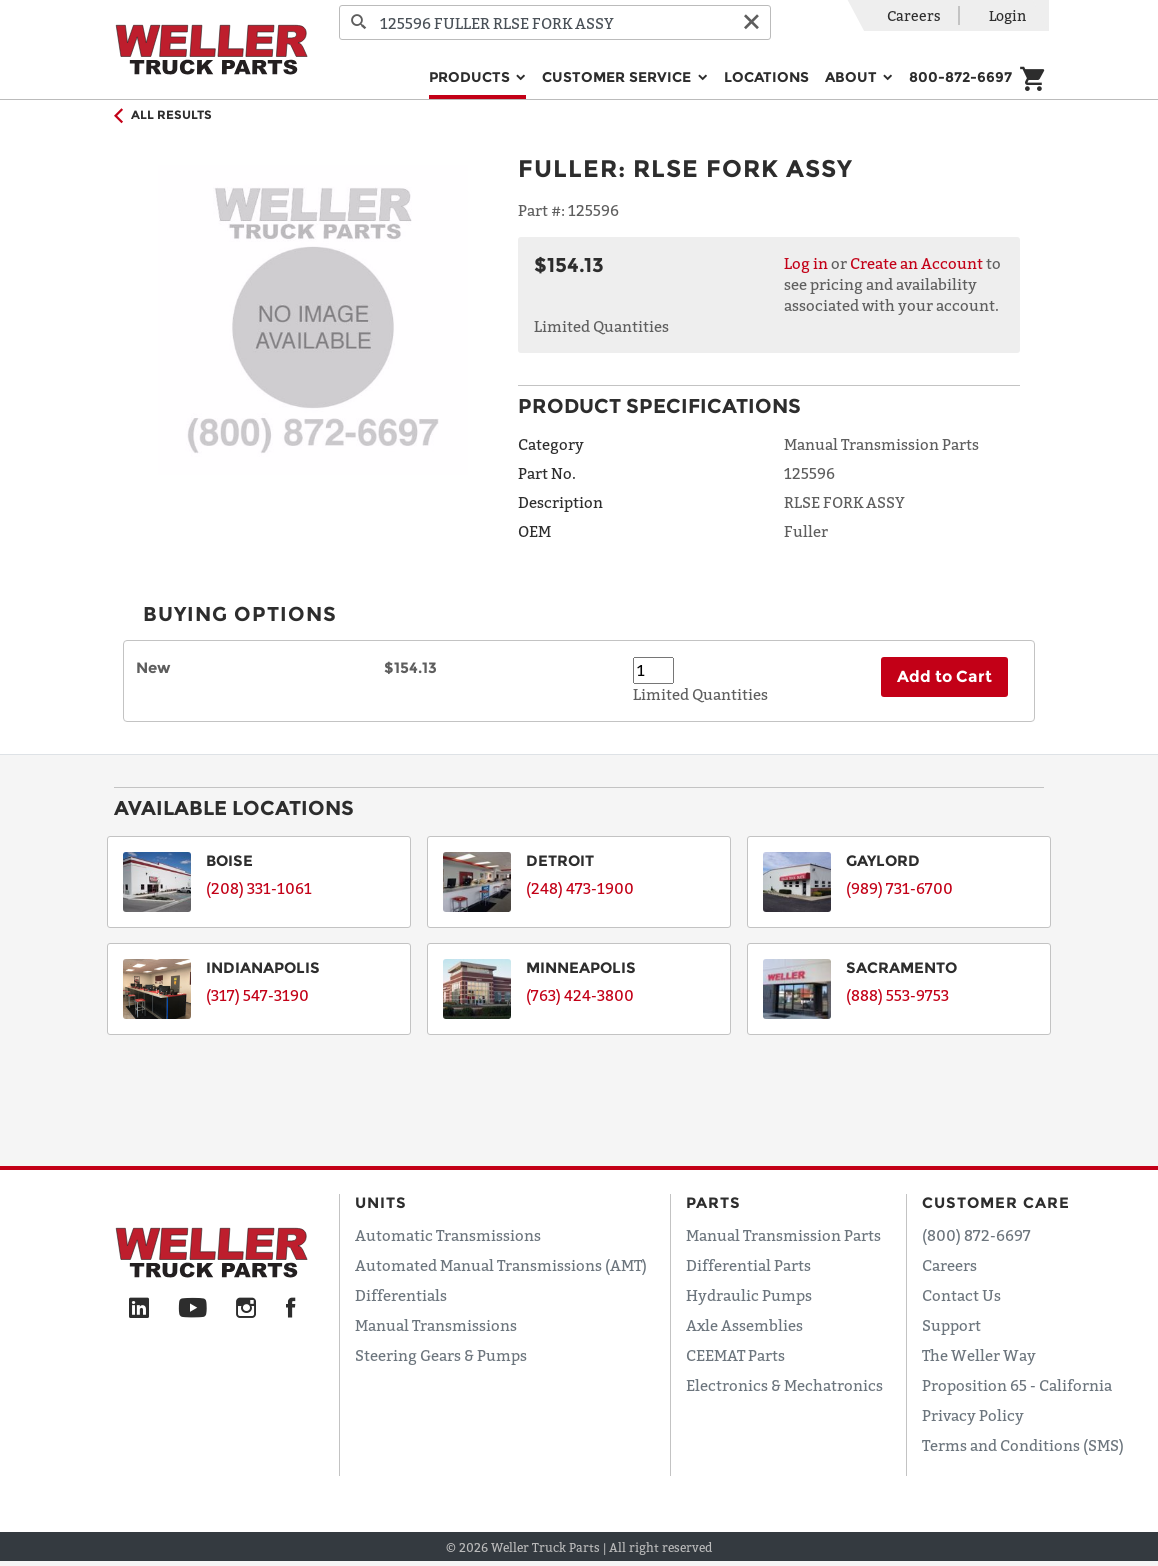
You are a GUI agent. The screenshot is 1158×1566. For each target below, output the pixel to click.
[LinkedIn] (139, 1309)
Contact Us (961, 1295)
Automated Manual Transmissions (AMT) (501, 1265)
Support (951, 1325)
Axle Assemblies (744, 1325)
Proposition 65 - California (1017, 1385)
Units (381, 1202)
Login (1007, 15)
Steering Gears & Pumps (441, 1355)
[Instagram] (246, 1309)
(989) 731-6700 (899, 888)
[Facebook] (290, 1309)
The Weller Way (979, 1355)
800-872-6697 (960, 77)
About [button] (853, 77)
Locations (766, 77)
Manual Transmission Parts (783, 1235)
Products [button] (471, 77)
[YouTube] (192, 1309)
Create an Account (916, 263)
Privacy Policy (973, 1415)
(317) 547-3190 (257, 995)
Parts (713, 1202)
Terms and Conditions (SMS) (1023, 1445)
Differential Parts (748, 1265)
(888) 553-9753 (897, 995)
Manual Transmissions (436, 1325)
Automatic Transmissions (448, 1235)
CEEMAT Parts (735, 1355)
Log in (806, 263)
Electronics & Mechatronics (784, 1385)
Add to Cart (944, 676)
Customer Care (996, 1202)
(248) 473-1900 (580, 888)
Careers (914, 15)
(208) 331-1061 (259, 888)
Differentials (401, 1295)
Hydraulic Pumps (749, 1295)
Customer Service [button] (618, 77)
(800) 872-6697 (976, 1235)
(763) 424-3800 (580, 995)
